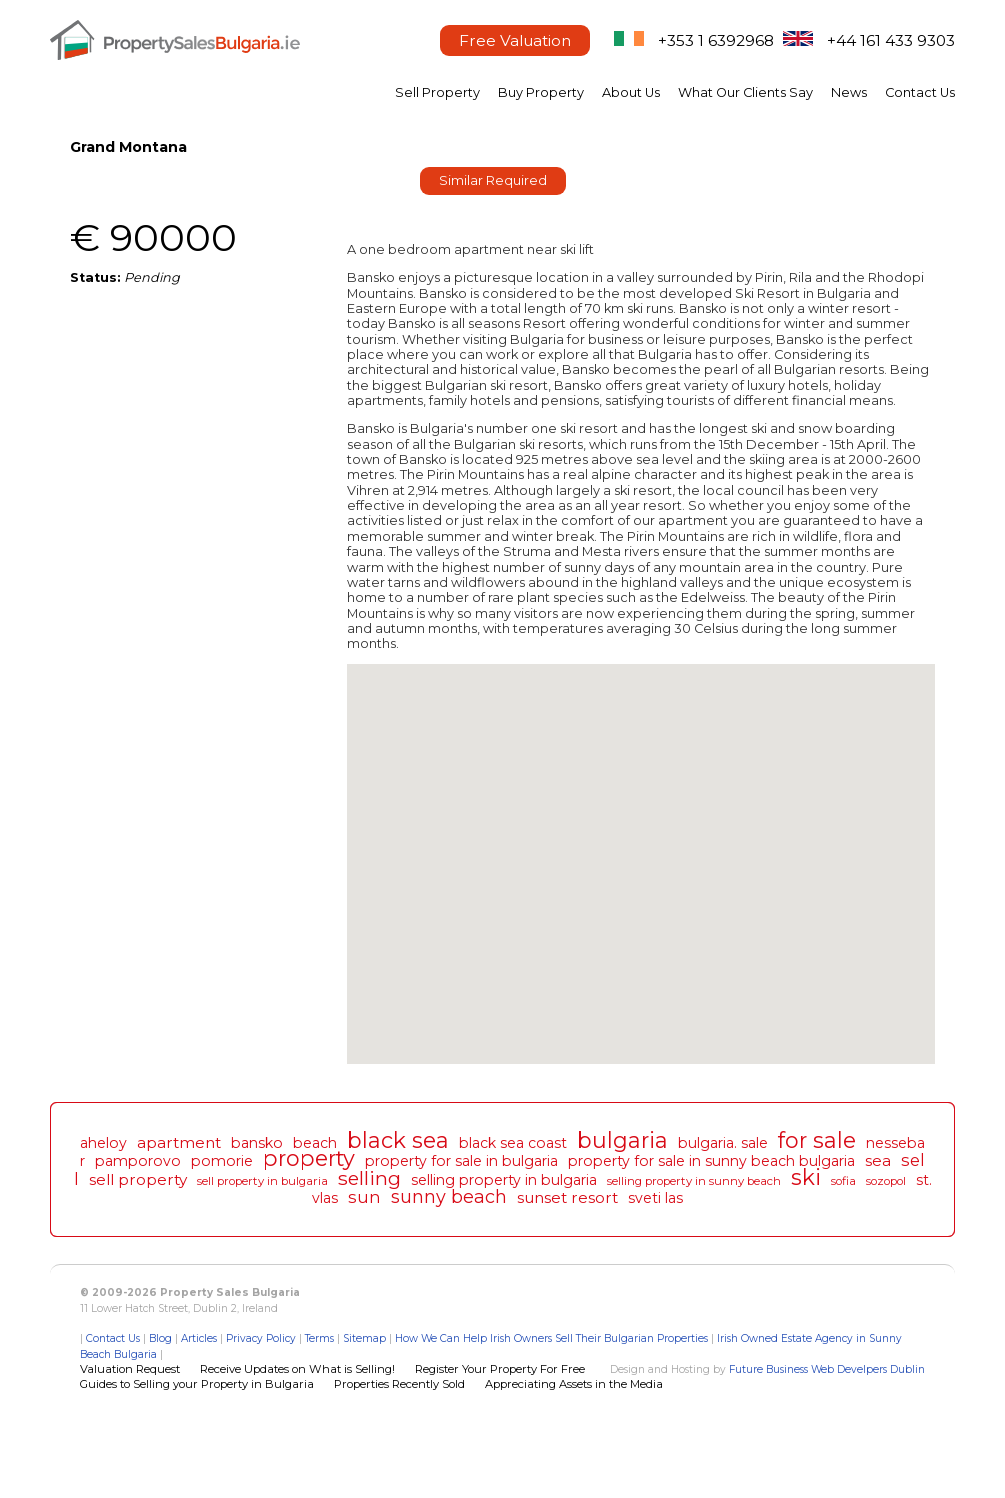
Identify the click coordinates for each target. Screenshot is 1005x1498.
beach (315, 1143)
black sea (398, 1140)
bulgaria (622, 1140)
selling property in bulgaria (504, 1180)
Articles (199, 1338)
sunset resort (567, 1197)
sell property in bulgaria (262, 1181)
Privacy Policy (261, 1338)
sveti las (655, 1198)
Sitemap (364, 1338)
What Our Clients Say (745, 92)
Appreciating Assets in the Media (574, 1384)
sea (878, 1160)
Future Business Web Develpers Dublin (827, 1369)
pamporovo (138, 1161)
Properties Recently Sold (399, 1384)
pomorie (222, 1161)
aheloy (103, 1143)
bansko (257, 1143)
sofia (843, 1181)
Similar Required (493, 180)
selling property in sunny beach (694, 1181)
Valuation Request (130, 1369)
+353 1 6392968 (716, 40)
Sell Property (437, 92)
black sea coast (513, 1143)
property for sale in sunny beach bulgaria (711, 1161)
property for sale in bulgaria (461, 1161)
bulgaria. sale (723, 1143)
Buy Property (541, 92)
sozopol (886, 1181)
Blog (160, 1338)
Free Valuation (515, 40)
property (309, 1158)
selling (369, 1178)
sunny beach (449, 1196)
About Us (631, 92)
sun (364, 1197)
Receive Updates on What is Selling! (297, 1369)
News (849, 92)
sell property (138, 1179)
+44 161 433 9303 (891, 40)
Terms (319, 1338)
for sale (817, 1140)
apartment (179, 1142)
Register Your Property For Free (500, 1369)
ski (806, 1177)
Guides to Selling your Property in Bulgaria (197, 1384)
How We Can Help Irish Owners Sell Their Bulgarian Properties (551, 1338)
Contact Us (920, 92)
